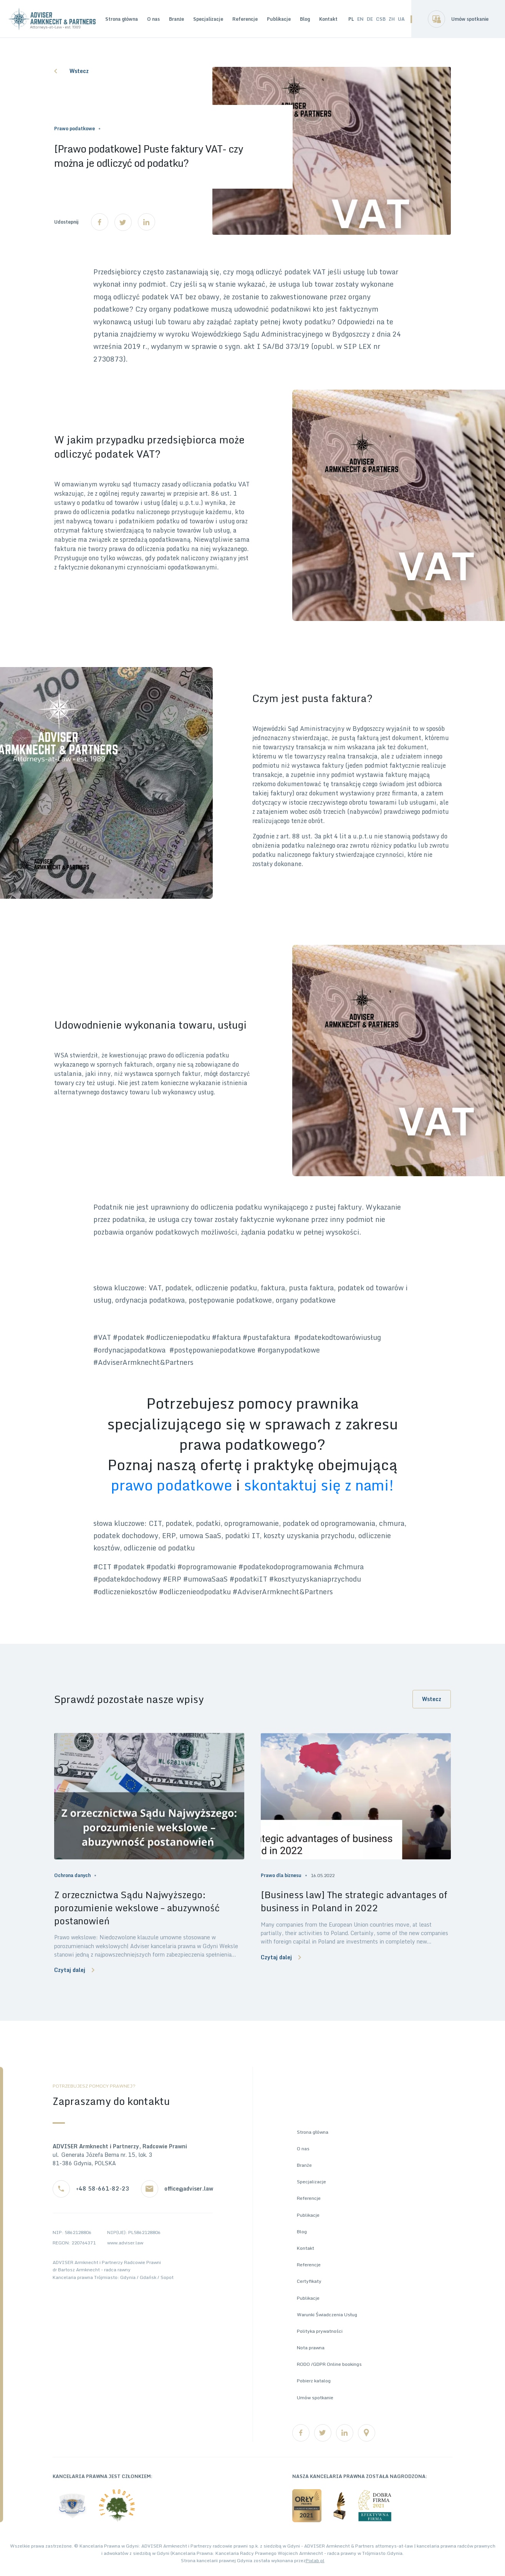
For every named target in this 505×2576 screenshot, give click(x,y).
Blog (305, 19)
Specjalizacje (208, 19)
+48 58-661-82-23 (102, 2188)
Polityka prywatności (320, 2331)
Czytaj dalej (74, 1970)
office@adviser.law (188, 2188)
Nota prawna (311, 2347)
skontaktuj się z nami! (319, 1485)
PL (351, 19)
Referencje (245, 19)
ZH (392, 19)
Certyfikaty (309, 2281)
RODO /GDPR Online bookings (329, 2364)
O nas (153, 19)
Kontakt (328, 19)
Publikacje (279, 19)
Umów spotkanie (469, 19)
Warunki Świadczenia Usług (327, 2314)
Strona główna (121, 19)
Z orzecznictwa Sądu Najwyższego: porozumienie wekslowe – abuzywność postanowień (137, 1907)
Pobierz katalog (314, 2380)
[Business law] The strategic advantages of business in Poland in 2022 (354, 1901)
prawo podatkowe (171, 1485)
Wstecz (71, 71)
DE (370, 19)
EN (360, 19)
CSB (381, 19)
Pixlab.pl (315, 2560)
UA (401, 19)
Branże (176, 19)
